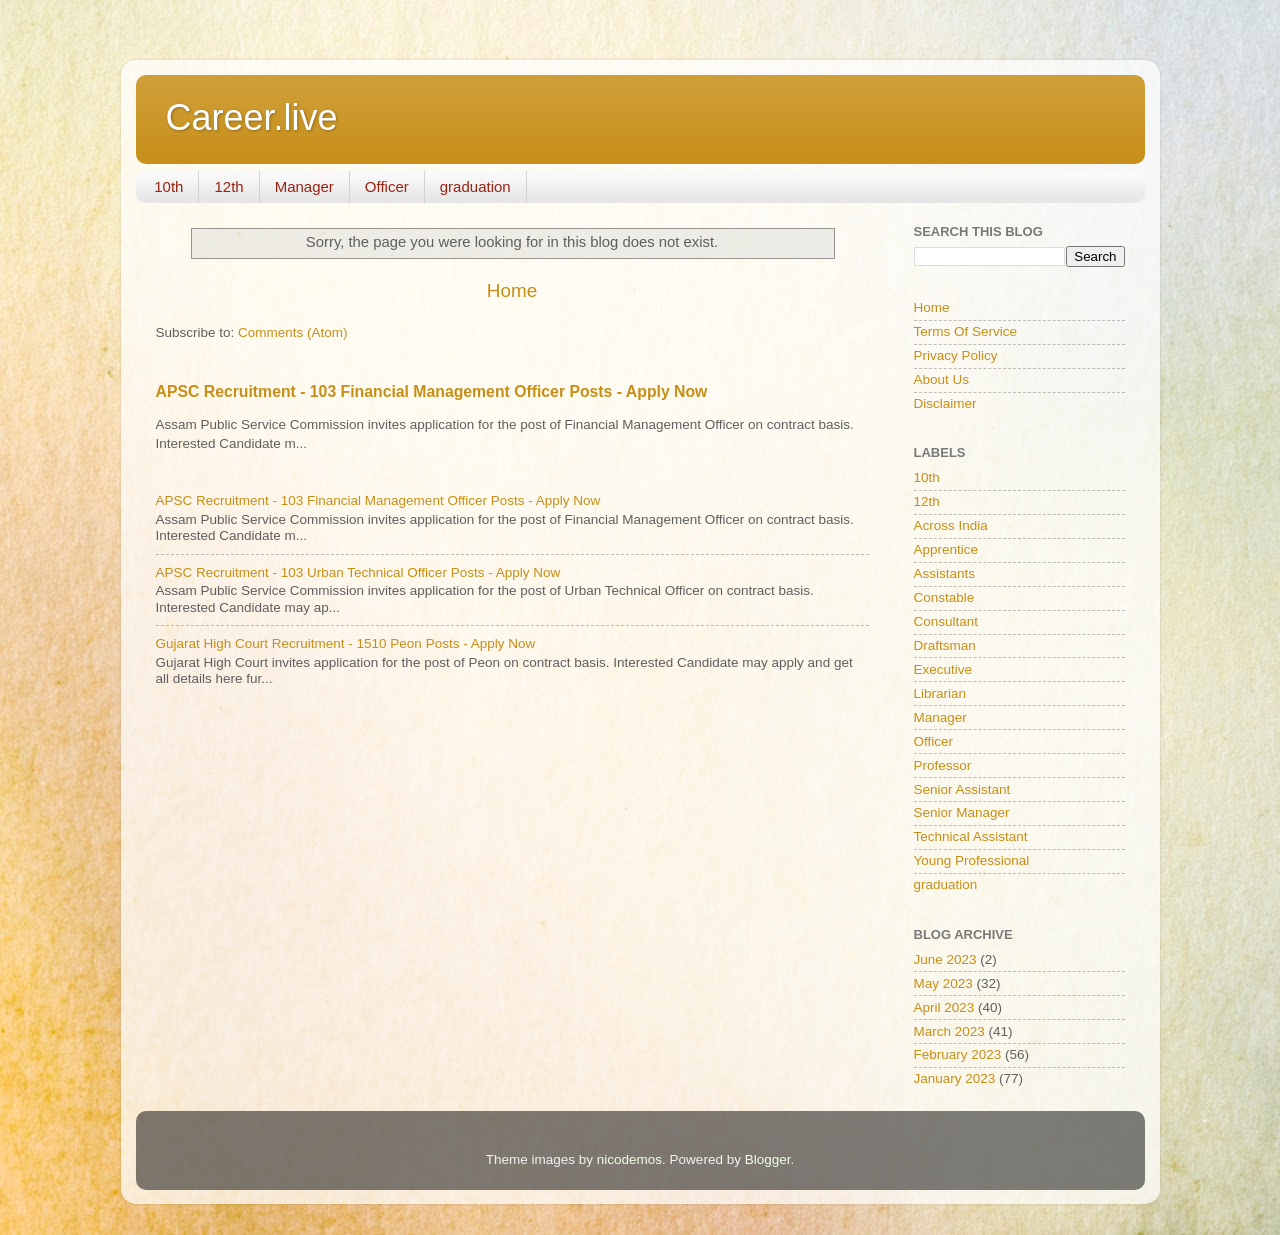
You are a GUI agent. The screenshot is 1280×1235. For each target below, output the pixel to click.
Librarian (940, 693)
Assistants (945, 573)
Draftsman (945, 645)
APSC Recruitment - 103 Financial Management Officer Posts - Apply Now (432, 391)
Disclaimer (945, 403)
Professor (943, 765)
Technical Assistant (971, 836)
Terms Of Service (966, 331)
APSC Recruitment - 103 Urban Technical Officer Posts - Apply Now (358, 572)
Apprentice (946, 549)
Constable (944, 597)
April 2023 (944, 1007)
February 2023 (958, 1054)
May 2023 (943, 983)
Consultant (946, 621)
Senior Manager (962, 812)
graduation (475, 186)
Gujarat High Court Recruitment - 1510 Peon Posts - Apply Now (346, 643)
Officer (387, 186)
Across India (951, 525)
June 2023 (945, 959)
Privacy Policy (956, 355)
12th (228, 186)
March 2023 (949, 1031)
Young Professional (972, 860)
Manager (304, 186)
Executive (943, 669)
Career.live (252, 117)
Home (512, 290)
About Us (942, 379)
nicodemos (629, 1159)
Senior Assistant (962, 789)
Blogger (768, 1159)
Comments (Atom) (293, 332)
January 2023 (955, 1078)
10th (168, 186)
